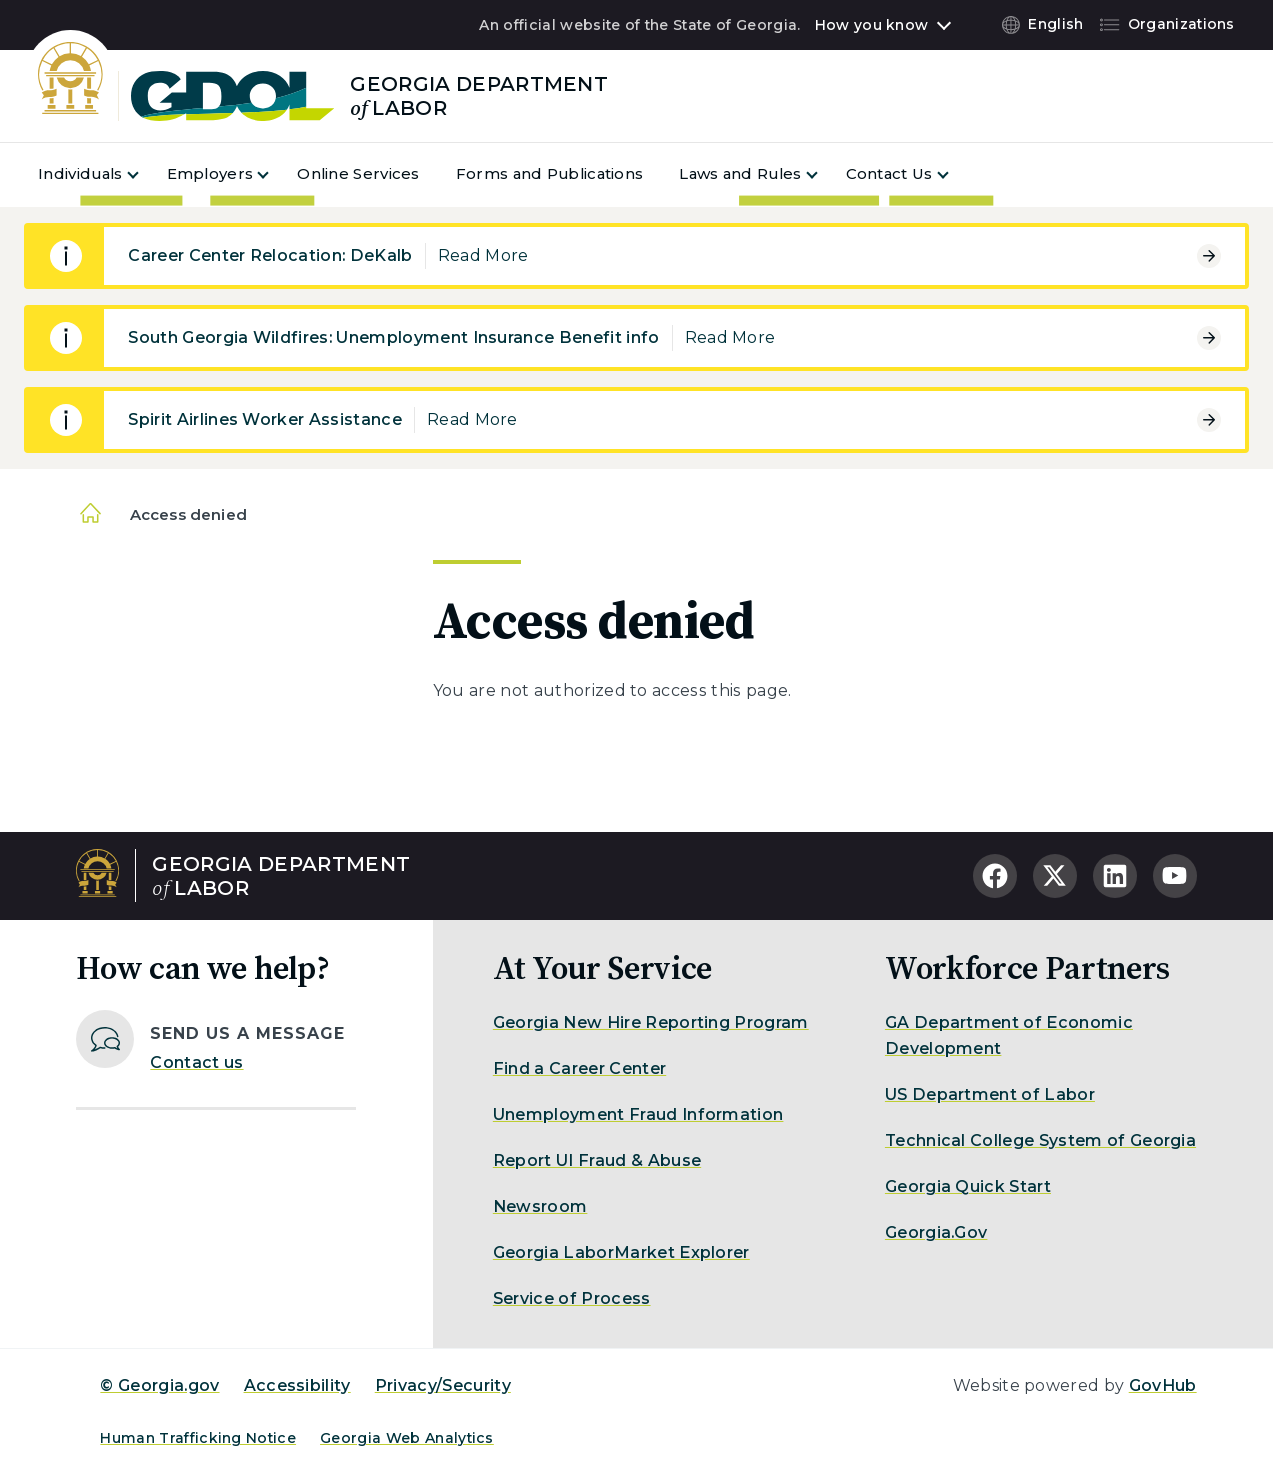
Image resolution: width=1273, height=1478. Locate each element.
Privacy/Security (443, 1385)
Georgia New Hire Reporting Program (651, 1022)
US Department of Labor (990, 1094)
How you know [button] (871, 25)
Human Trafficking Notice (198, 1438)
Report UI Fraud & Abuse (597, 1160)
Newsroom (540, 1206)
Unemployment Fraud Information (638, 1114)
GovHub (1163, 1385)
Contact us (196, 1062)
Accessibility (297, 1385)
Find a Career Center (579, 1068)
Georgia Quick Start (968, 1186)
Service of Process (572, 1298)
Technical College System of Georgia (1040, 1140)
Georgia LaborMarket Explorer (621, 1252)
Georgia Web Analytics (407, 1438)
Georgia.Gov (936, 1232)
